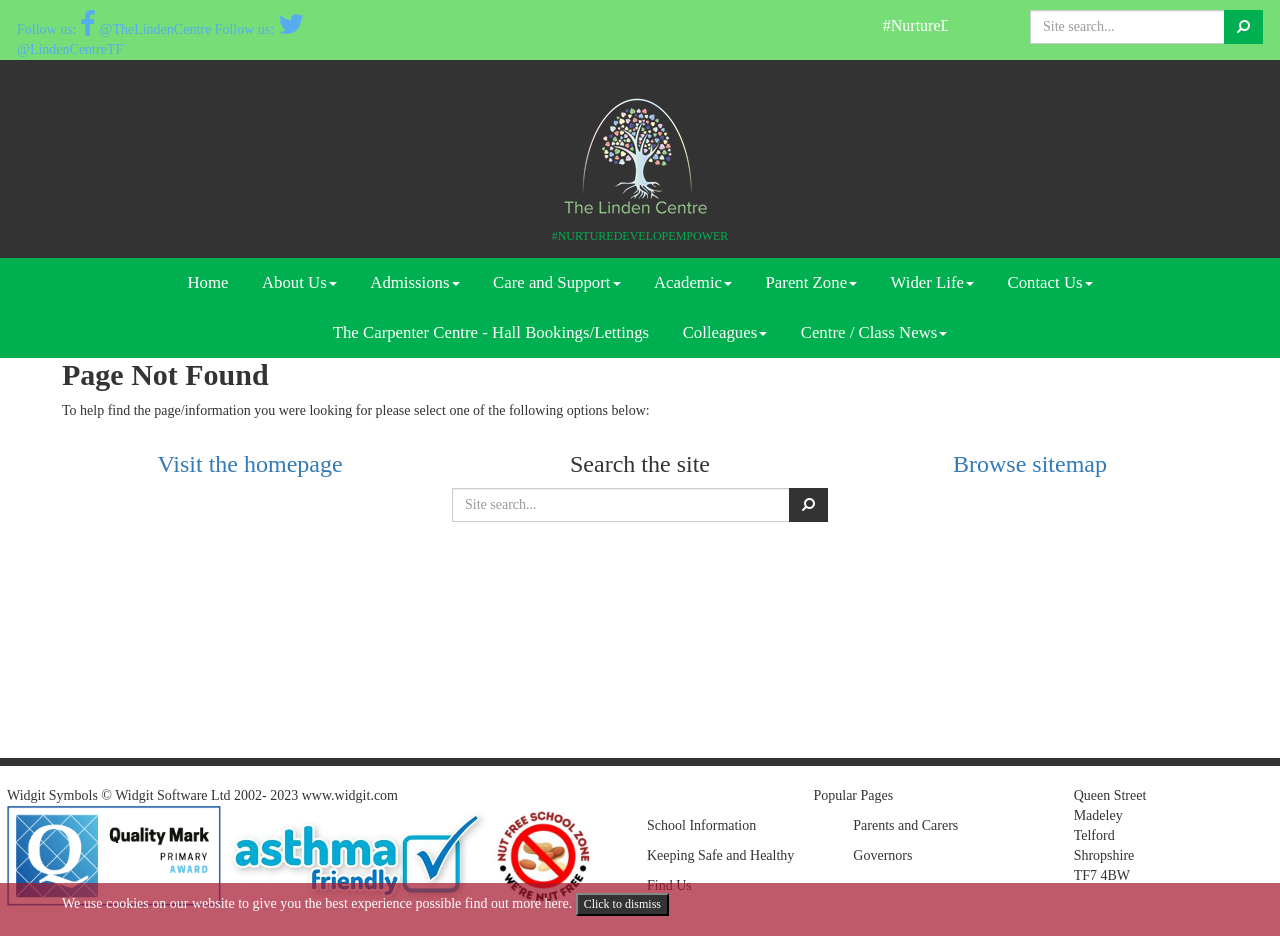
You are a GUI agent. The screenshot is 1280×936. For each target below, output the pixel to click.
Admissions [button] (414, 282)
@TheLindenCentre (146, 29)
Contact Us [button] (1049, 282)
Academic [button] (693, 282)
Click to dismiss (622, 904)
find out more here (517, 903)
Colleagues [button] (725, 332)
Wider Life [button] (932, 282)
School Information (701, 825)
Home (207, 282)
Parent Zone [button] (812, 282)
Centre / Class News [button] (874, 332)
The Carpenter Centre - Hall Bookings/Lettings (491, 332)
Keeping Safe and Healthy (720, 855)
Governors (882, 855)
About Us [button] (299, 282)
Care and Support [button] (556, 282)
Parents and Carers (905, 825)
